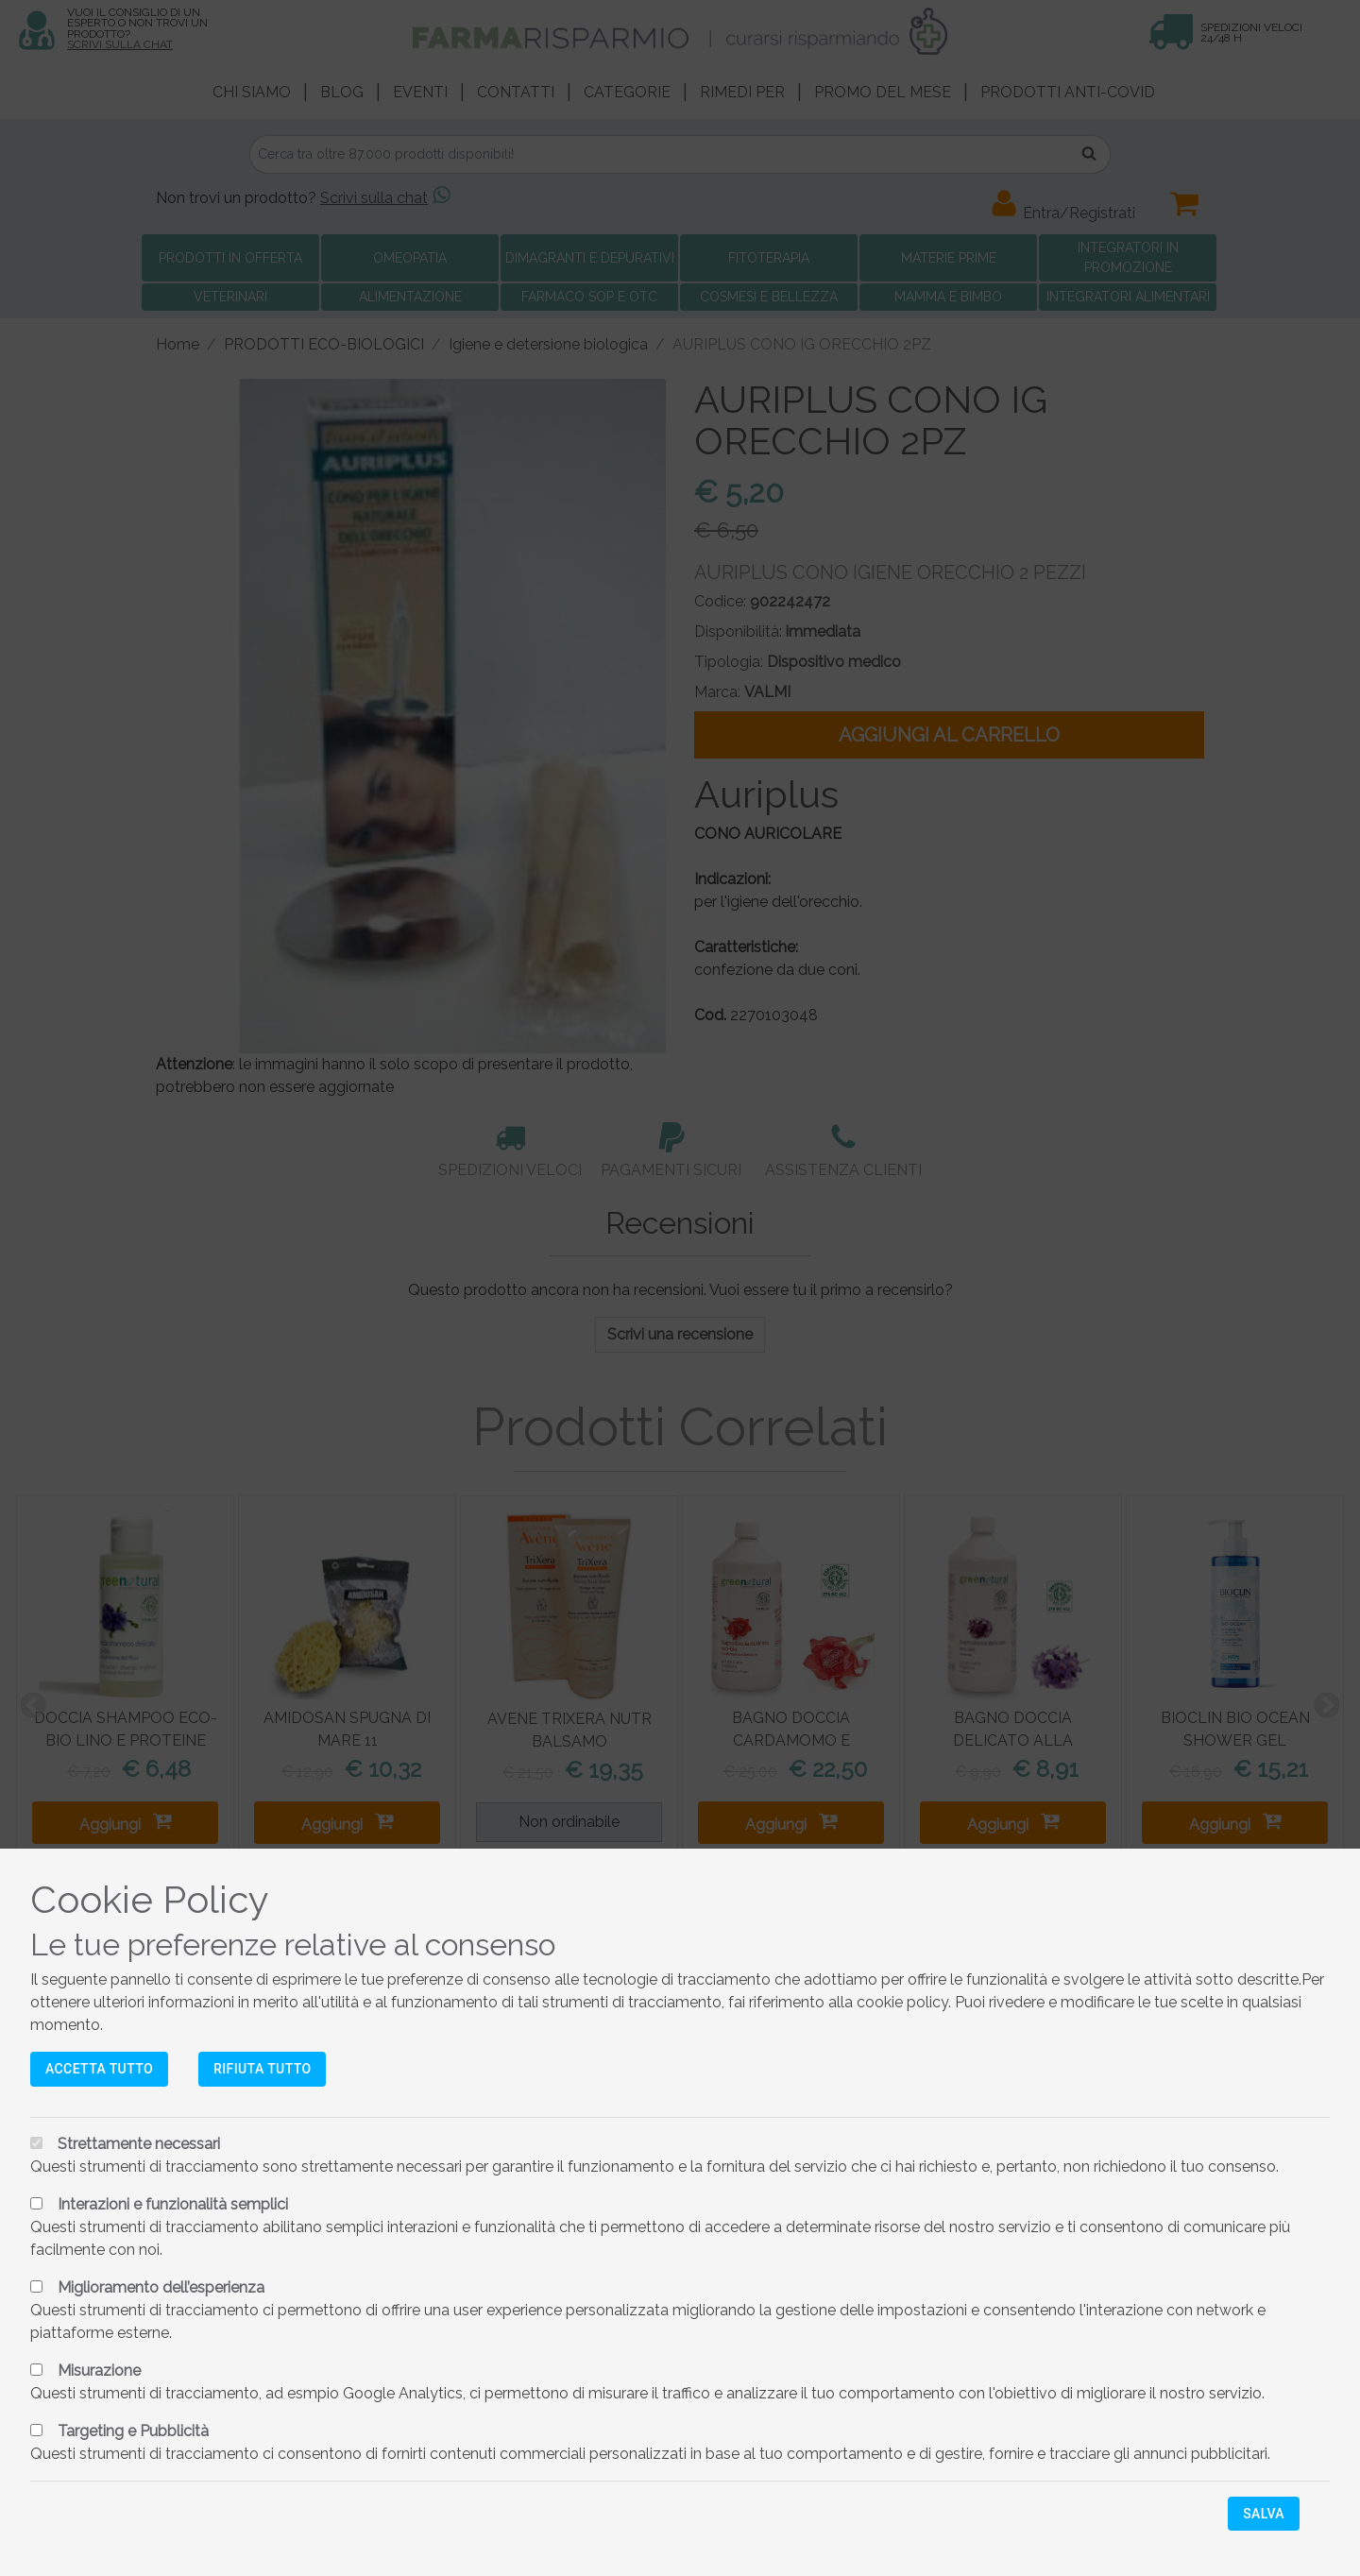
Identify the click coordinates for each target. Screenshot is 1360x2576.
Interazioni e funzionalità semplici (173, 2204)
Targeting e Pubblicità (133, 2431)
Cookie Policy (149, 1899)
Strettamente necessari (139, 2144)
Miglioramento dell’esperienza (161, 2287)
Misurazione (99, 2371)
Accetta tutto (99, 2068)
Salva (1263, 2513)
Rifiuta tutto (262, 2068)
